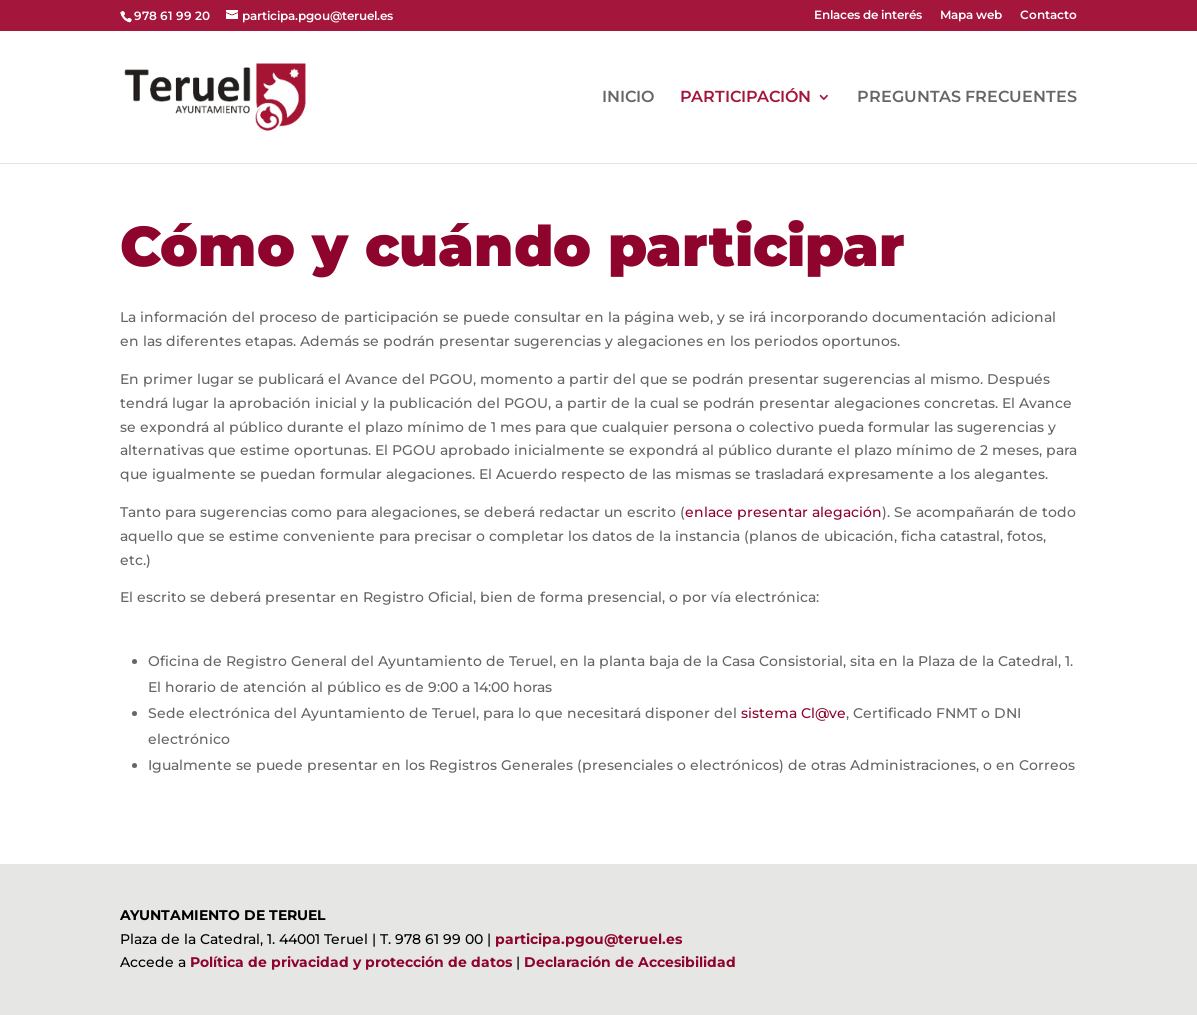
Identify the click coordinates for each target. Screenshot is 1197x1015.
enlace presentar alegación (783, 512)
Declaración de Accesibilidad (630, 962)
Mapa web (971, 15)
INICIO (628, 98)
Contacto (1048, 15)
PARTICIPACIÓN (745, 98)
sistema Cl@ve (793, 713)
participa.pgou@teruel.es (588, 939)
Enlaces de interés (868, 15)
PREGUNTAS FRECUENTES (967, 98)
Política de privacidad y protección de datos (351, 962)
